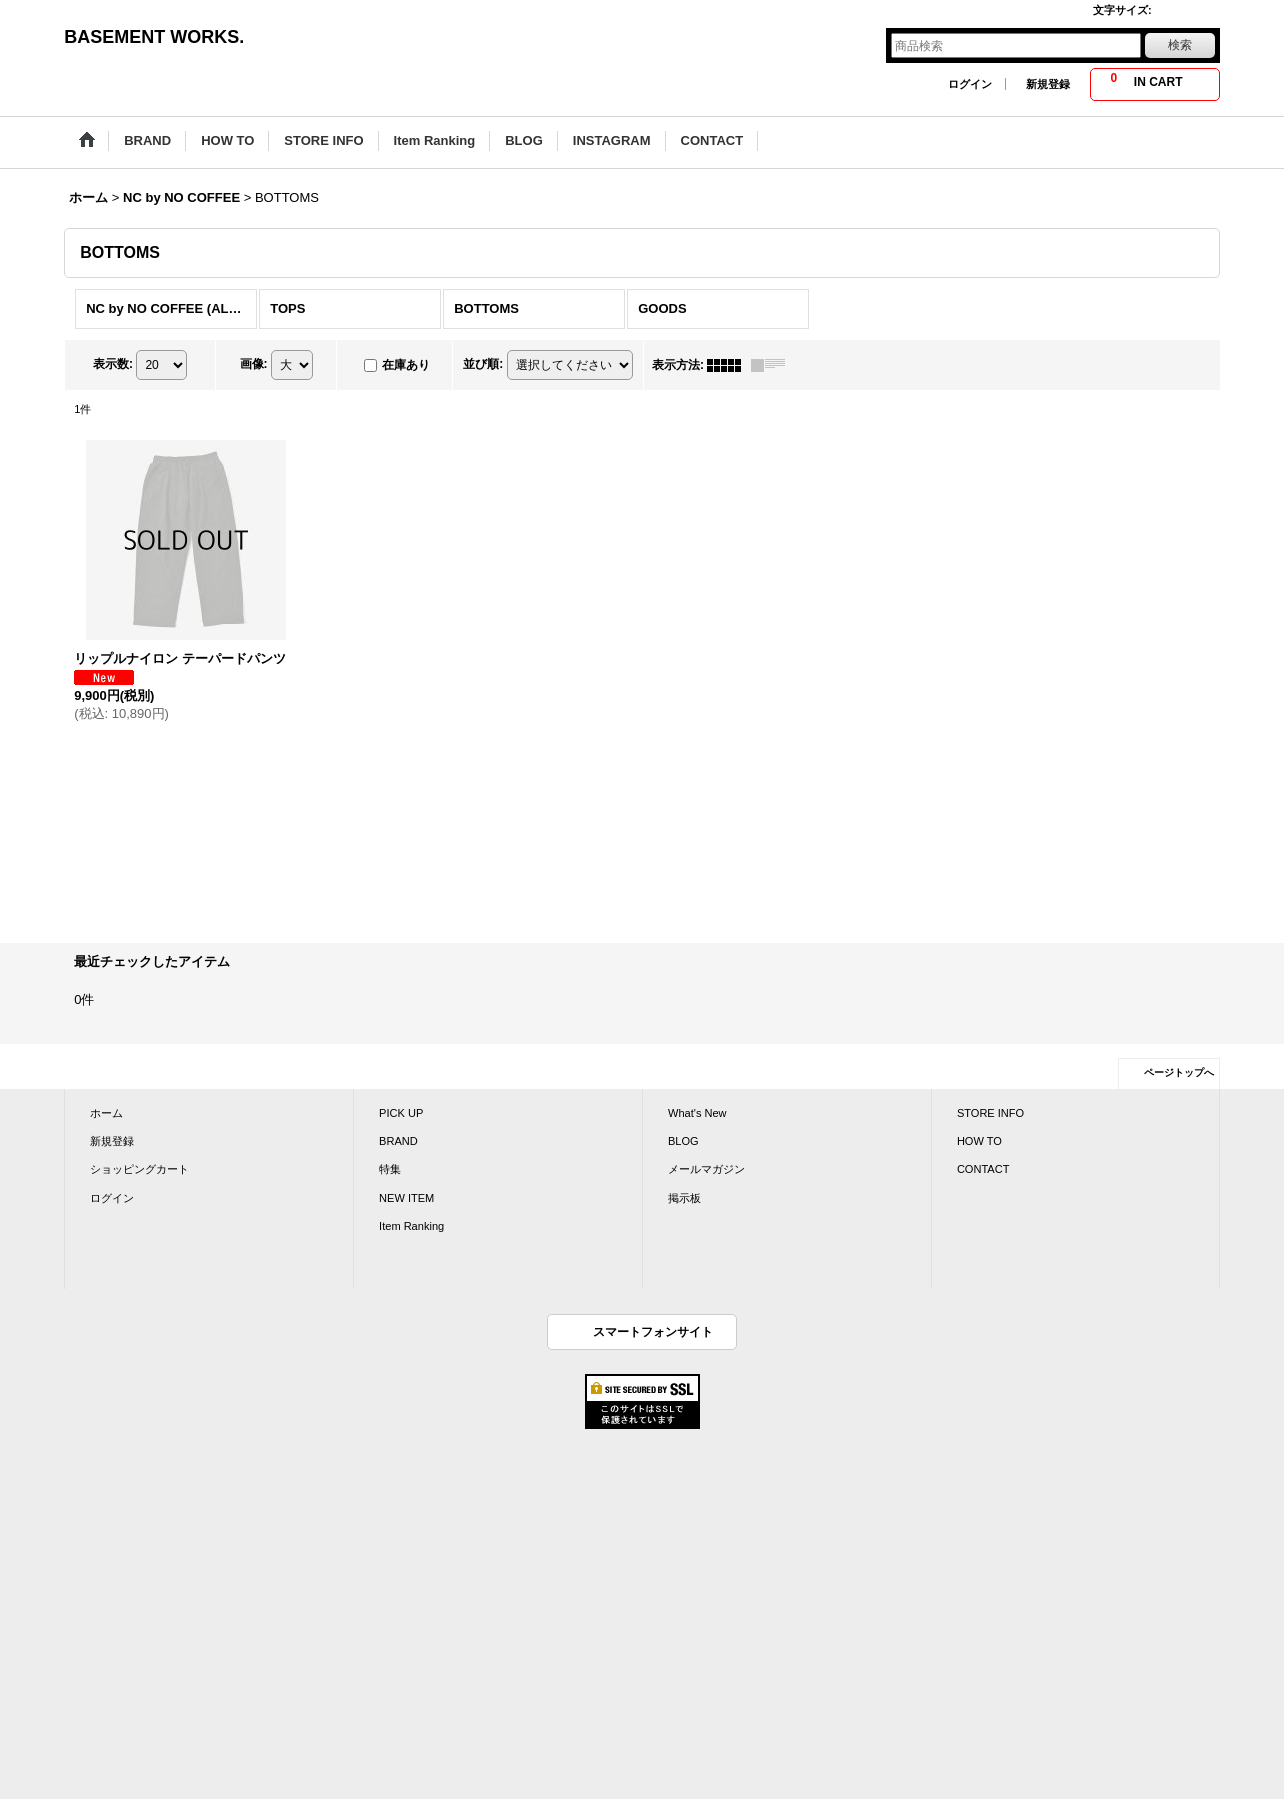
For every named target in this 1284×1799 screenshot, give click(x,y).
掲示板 (684, 1198)
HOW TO (979, 1141)
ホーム (106, 1113)
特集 (390, 1169)
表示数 (113, 364)
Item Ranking (411, 1226)
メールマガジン (706, 1169)
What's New (697, 1113)
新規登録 (1048, 84)
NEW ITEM (406, 1198)
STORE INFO (990, 1113)
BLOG (683, 1141)
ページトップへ (1179, 1072)
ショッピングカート (139, 1169)
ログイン (970, 84)
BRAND (398, 1141)
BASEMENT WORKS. (154, 37)
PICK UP (401, 1113)
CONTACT (983, 1169)
